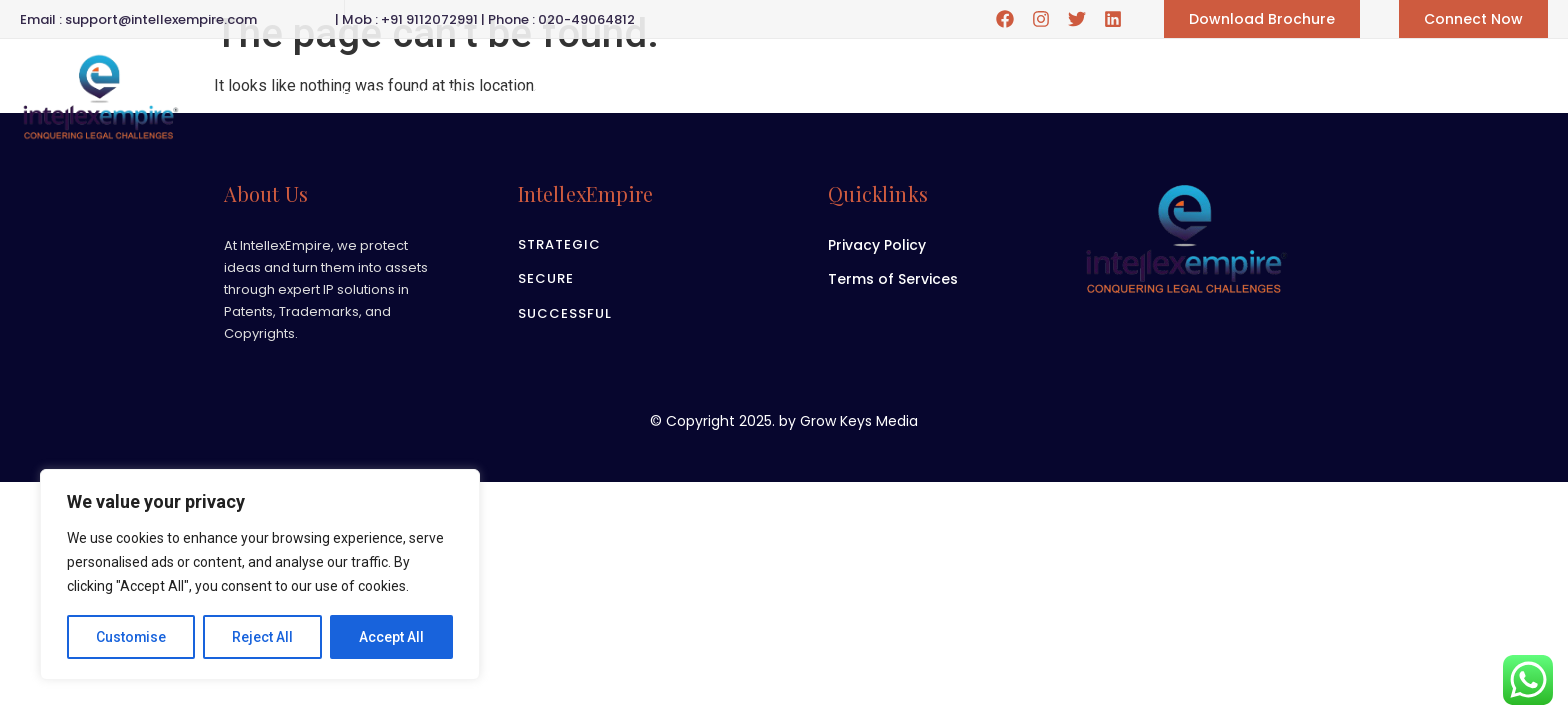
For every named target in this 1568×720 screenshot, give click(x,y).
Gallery (770, 92)
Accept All (391, 637)
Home (364, 93)
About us (444, 93)
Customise (131, 637)
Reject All (263, 637)
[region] (260, 575)
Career (679, 93)
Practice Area (565, 92)
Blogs (855, 93)
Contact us (940, 93)
